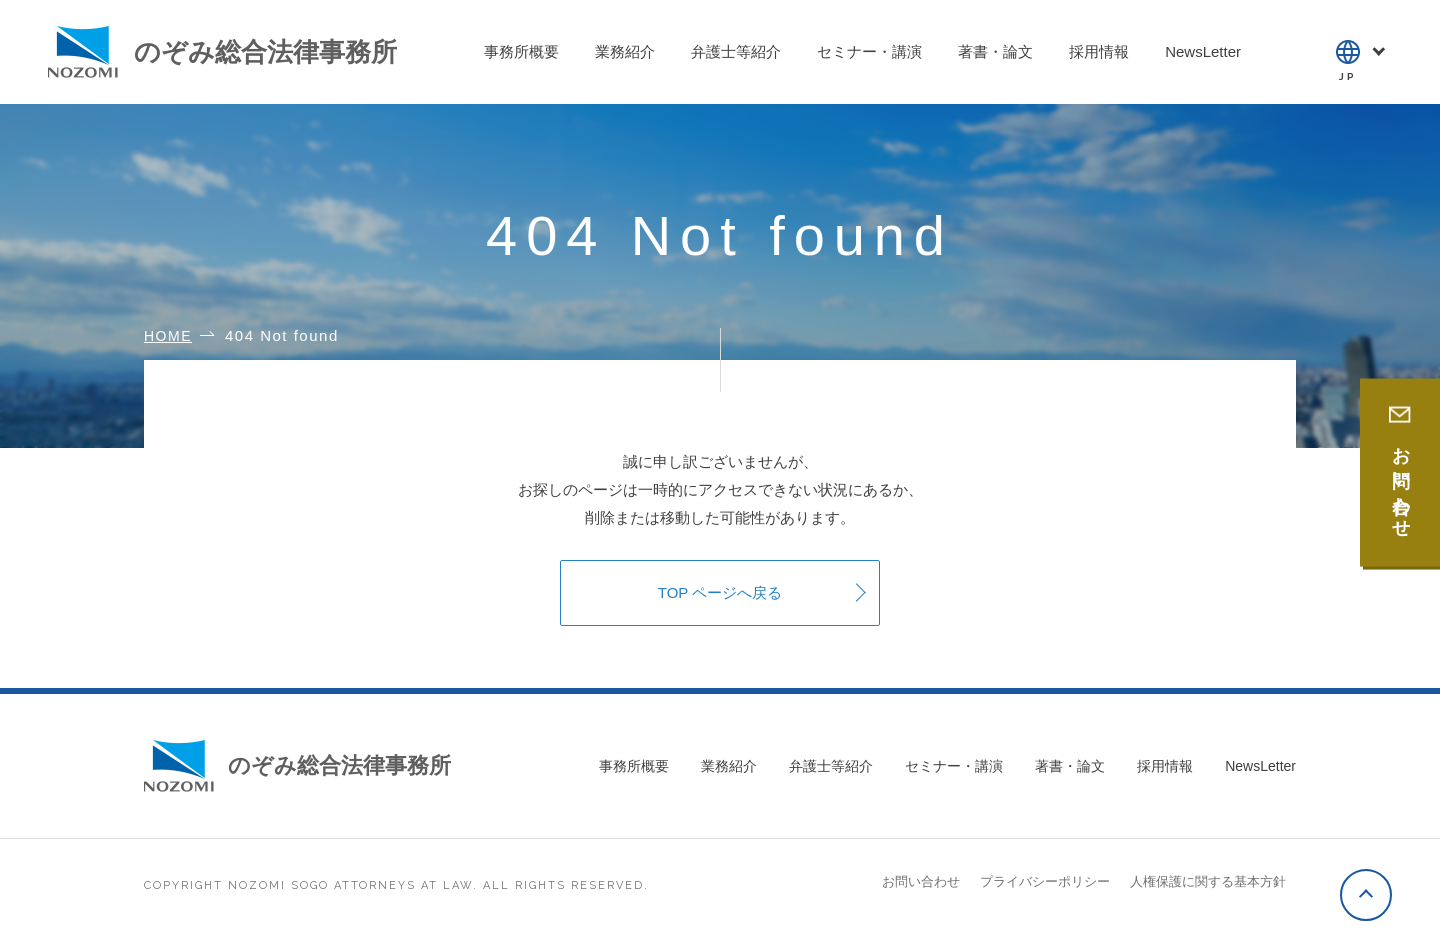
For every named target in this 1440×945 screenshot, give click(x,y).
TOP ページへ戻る (720, 592)
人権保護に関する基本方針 (1208, 881)
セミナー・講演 (954, 766)
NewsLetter (1260, 766)
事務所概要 (634, 766)
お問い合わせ (921, 881)
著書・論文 (1070, 766)
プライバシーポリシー (1045, 881)
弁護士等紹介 (831, 766)
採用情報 (1165, 766)
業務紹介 (729, 766)
